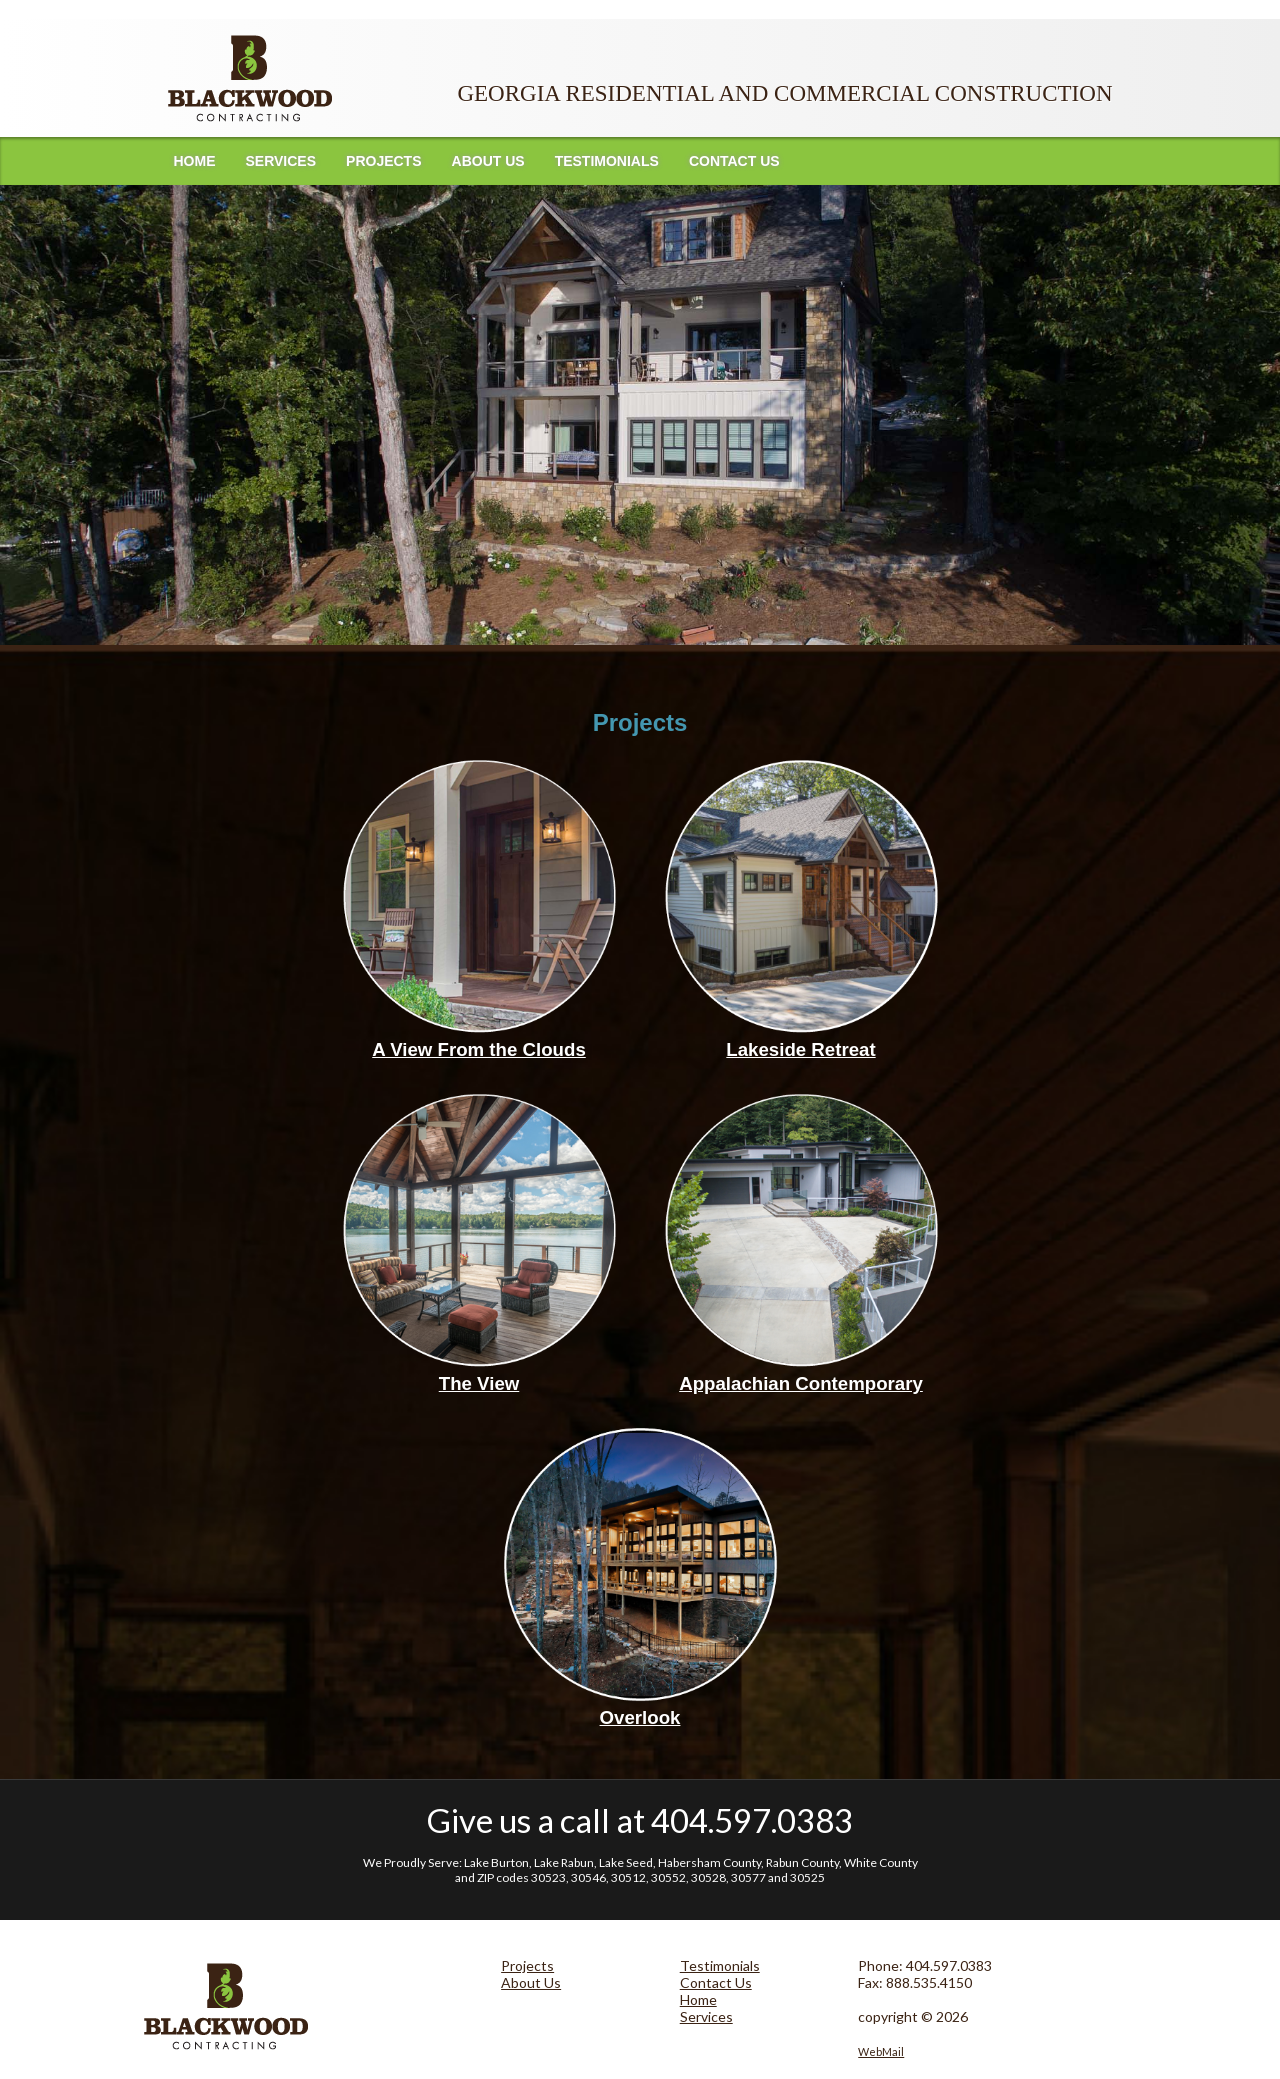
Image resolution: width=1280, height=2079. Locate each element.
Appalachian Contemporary (801, 1383)
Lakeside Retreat (800, 1049)
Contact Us (734, 161)
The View (479, 1383)
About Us (488, 161)
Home (195, 161)
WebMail (881, 2051)
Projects (383, 161)
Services (281, 161)
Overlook (640, 1717)
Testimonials (607, 161)
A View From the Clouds (479, 1049)
